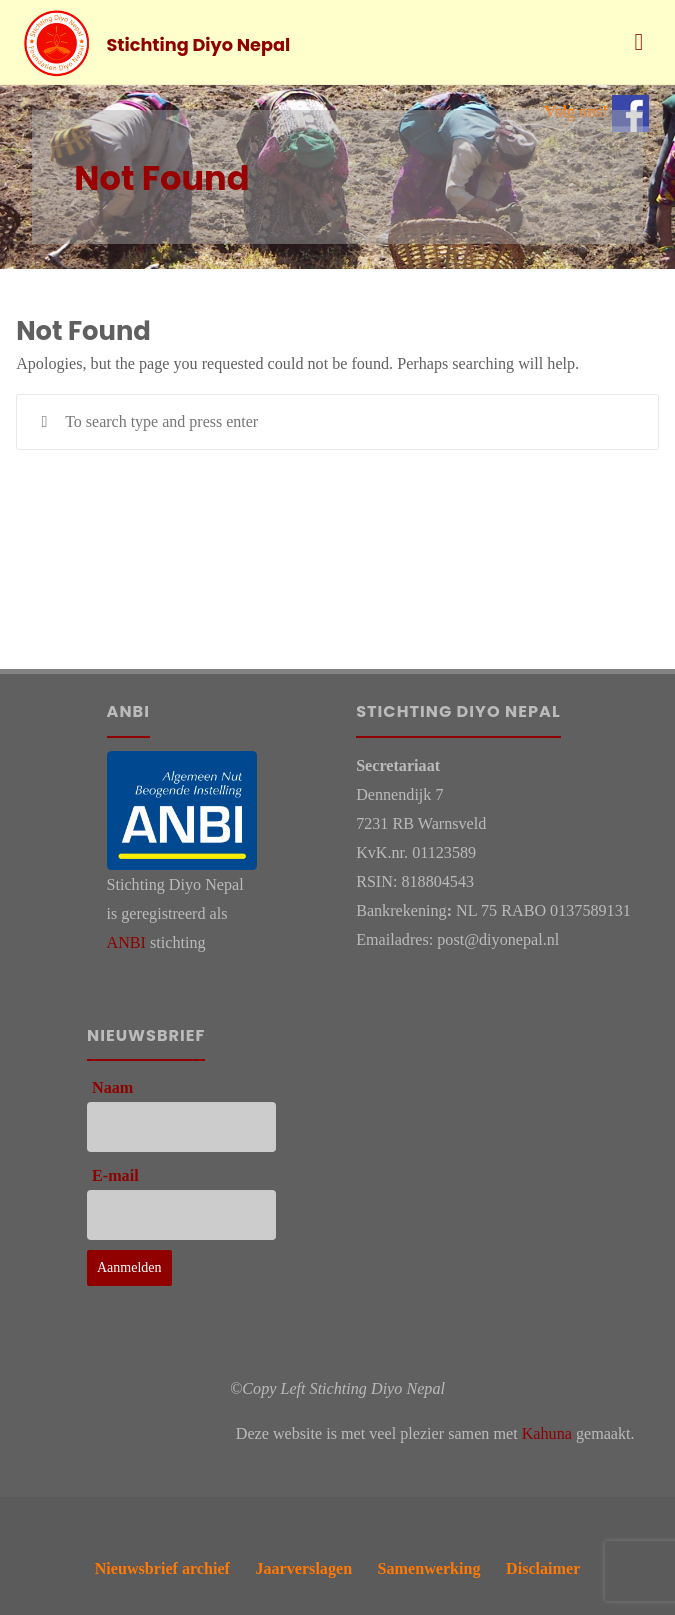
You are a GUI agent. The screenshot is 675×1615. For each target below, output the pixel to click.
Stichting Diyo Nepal (199, 43)
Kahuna (547, 1433)
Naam (112, 1087)
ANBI (126, 942)
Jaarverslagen (303, 1567)
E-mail (115, 1175)
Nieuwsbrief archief (162, 1567)
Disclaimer (543, 1567)
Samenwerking (429, 1567)
